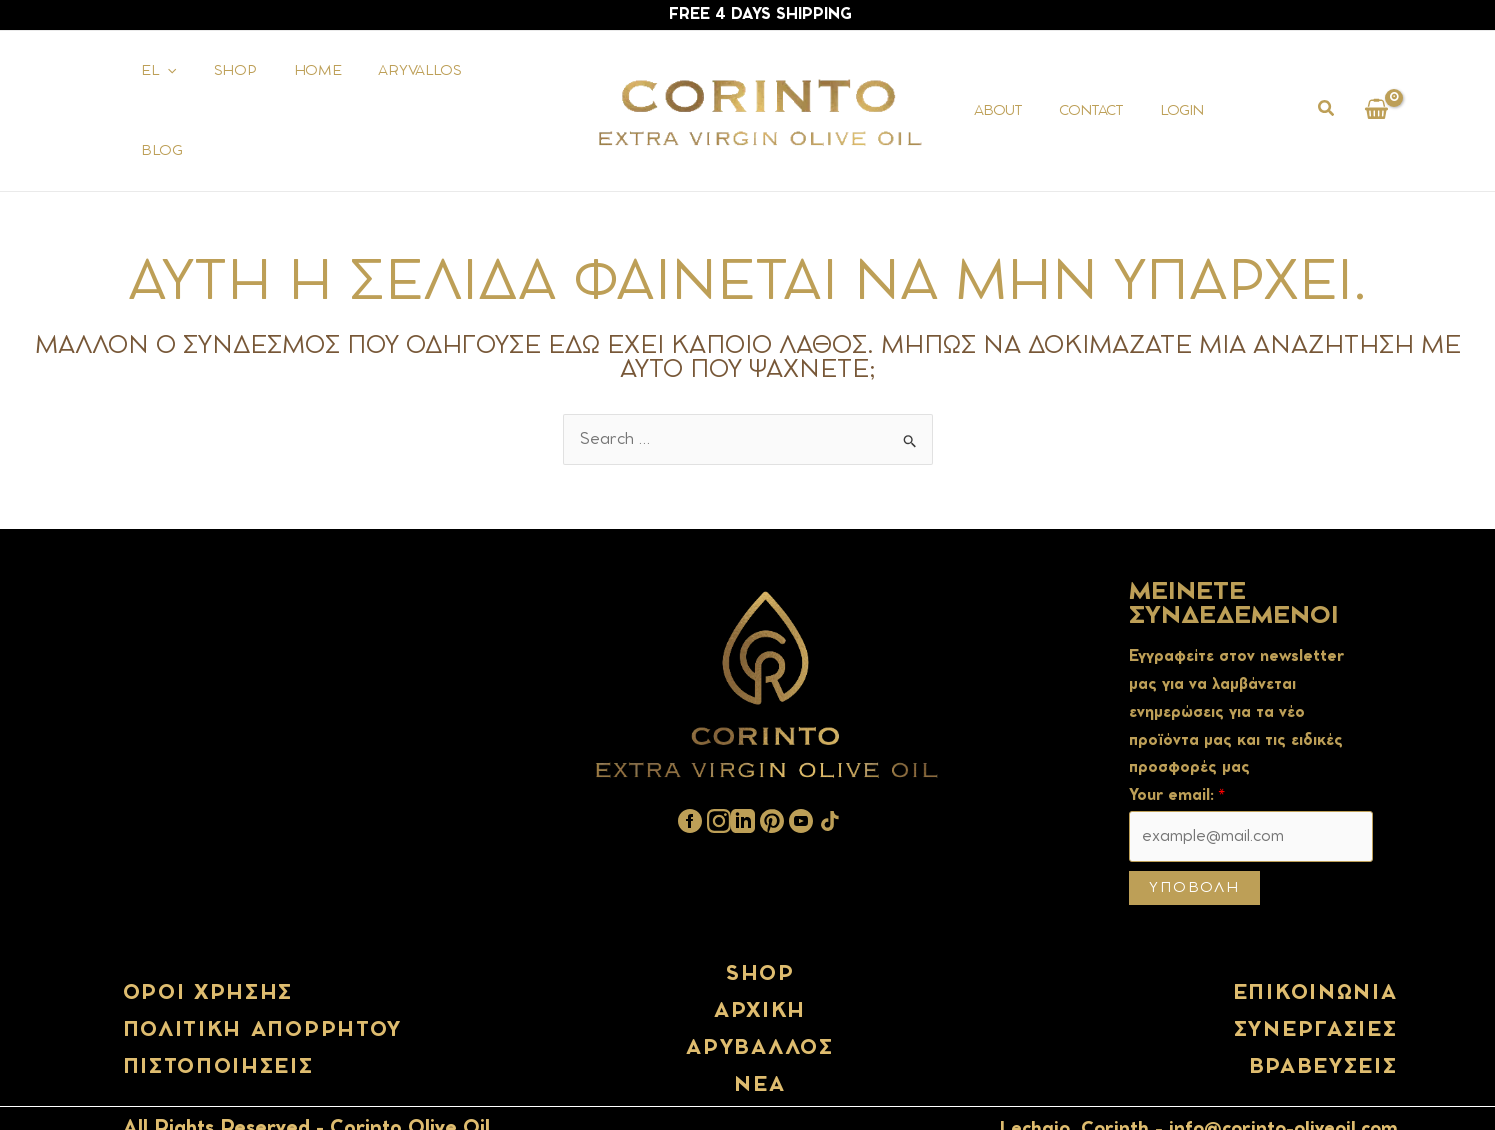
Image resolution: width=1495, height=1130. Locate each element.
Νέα (759, 1049)
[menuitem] (155, 93)
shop (760, 937)
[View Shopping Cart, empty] (1377, 92)
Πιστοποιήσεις (218, 1030)
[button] (1327, 94)
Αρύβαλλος (759, 1012)
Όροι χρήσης (208, 956)
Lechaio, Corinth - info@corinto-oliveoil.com (1199, 1092)
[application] (163, 93)
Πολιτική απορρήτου (263, 993)
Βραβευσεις (1323, 1030)
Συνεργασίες (1316, 993)
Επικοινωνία (1315, 956)
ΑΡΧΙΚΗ (760, 975)
